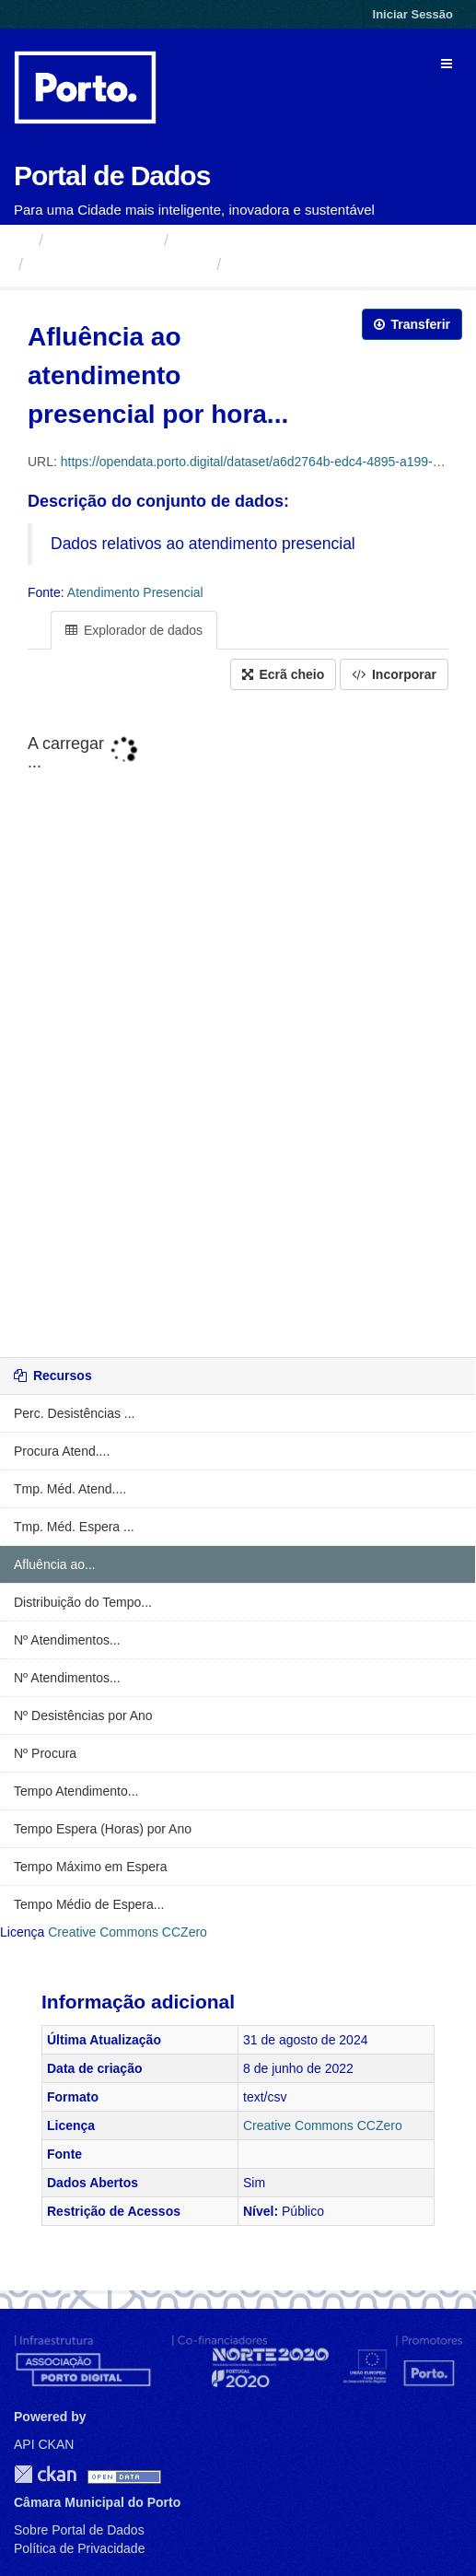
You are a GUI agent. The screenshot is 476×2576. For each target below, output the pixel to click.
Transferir (412, 324)
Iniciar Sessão (413, 14)
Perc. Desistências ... (74, 1413)
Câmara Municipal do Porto (278, 240)
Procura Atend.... (62, 1451)
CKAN (45, 2474)
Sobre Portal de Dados (79, 2530)
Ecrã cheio (283, 674)
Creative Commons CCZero (127, 1932)
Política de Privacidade (79, 2548)
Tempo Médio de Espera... (89, 1904)
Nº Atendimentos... (67, 1640)
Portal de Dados (112, 175)
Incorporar (394, 674)
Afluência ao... (55, 1564)
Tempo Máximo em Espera (91, 1866)
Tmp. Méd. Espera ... (74, 1526)
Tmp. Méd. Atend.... (70, 1488)
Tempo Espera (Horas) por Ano (103, 1828)
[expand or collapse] (446, 63)
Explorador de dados (134, 630)
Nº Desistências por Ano (83, 1715)
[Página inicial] (21, 240)
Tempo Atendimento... (76, 1791)
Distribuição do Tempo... (83, 1602)
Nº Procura (45, 1753)
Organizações (103, 240)
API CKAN (44, 2444)
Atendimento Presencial (119, 264)
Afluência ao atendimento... (338, 264)
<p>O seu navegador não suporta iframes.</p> (238, 1025)
